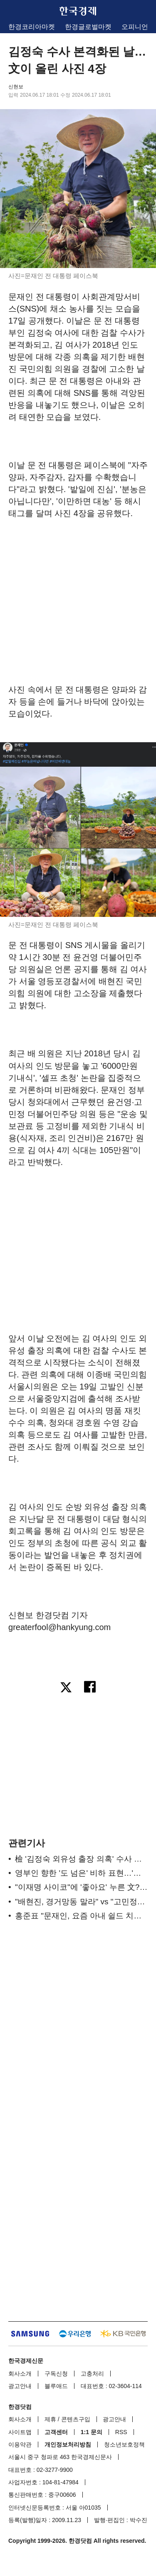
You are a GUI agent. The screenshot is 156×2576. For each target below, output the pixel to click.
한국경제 (78, 11)
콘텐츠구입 (75, 2419)
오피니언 (134, 26)
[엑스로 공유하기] (65, 1688)
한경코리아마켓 (31, 26)
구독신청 (56, 2373)
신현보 (15, 87)
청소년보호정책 (124, 2444)
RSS (121, 2432)
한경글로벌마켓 (88, 26)
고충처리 (92, 2373)
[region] (78, 588)
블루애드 (56, 2386)
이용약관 (20, 2444)
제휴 (50, 2419)
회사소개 (20, 2373)
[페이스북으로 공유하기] (90, 1688)
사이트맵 (20, 2432)
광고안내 (20, 2386)
